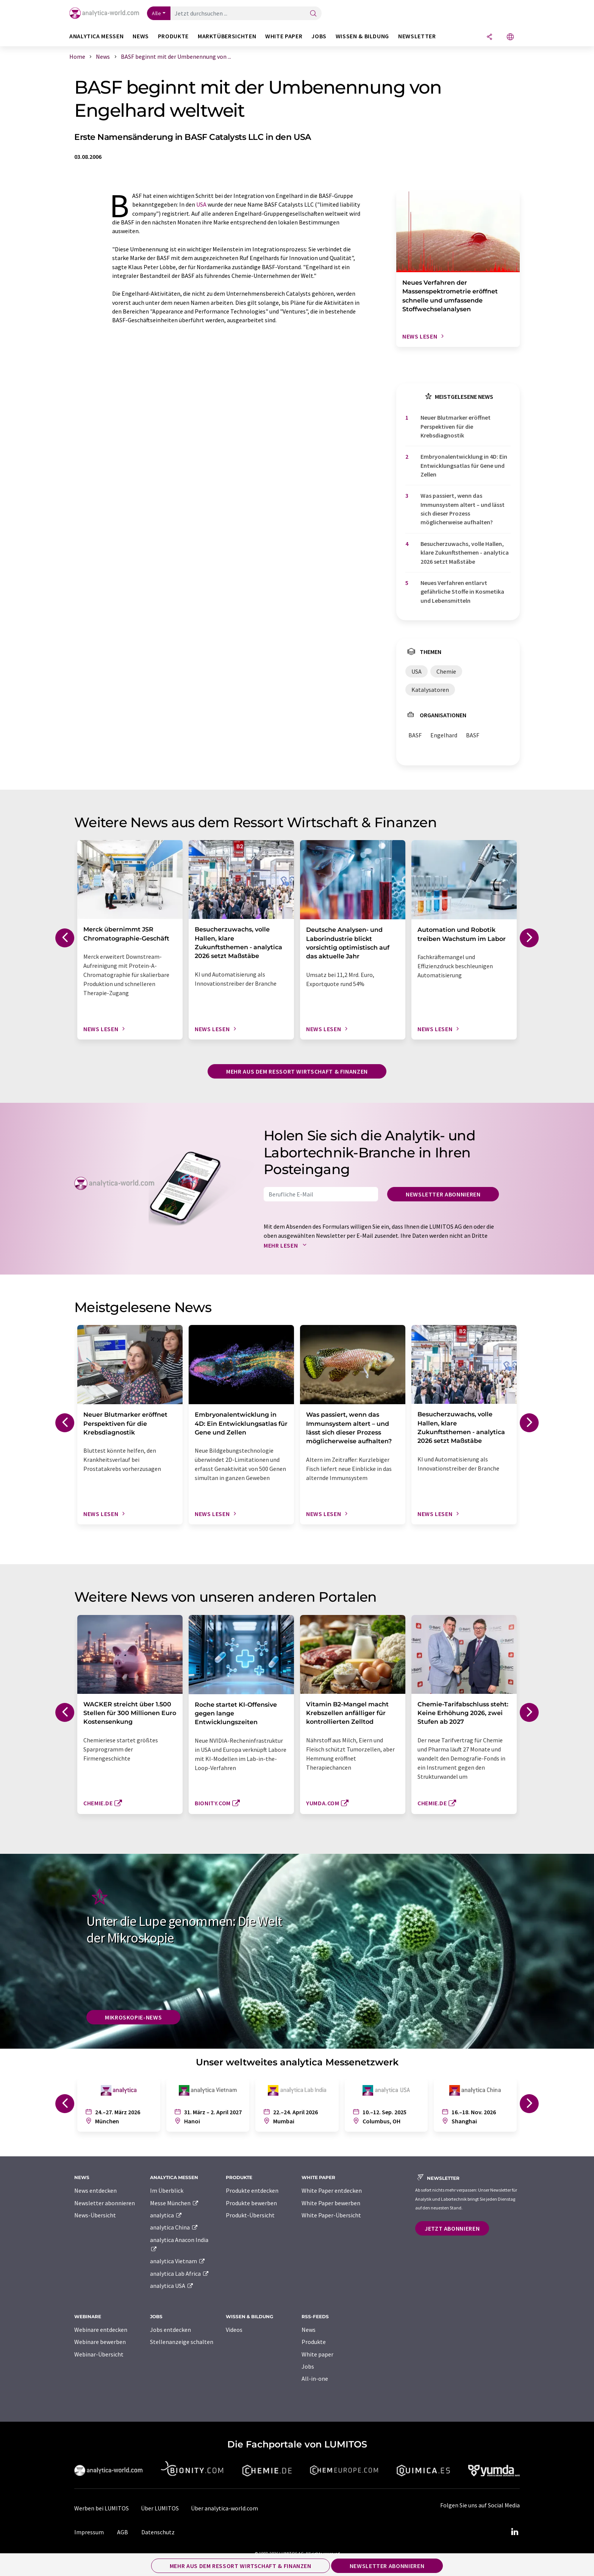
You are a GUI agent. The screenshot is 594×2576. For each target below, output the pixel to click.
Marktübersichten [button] (227, 36)
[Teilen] (489, 37)
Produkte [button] (173, 36)
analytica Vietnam (177, 2261)
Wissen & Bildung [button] (362, 36)
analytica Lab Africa (179, 2273)
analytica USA (172, 2285)
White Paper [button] (283, 36)
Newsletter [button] (417, 36)
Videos (234, 2329)
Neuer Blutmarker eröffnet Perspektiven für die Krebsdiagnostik (455, 426)
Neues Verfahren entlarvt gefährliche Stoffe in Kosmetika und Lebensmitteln (462, 591)
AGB (122, 2532)
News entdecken (95, 2190)
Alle (156, 13)
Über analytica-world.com (224, 2508)
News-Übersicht (95, 2215)
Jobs (308, 2366)
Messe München (174, 2203)
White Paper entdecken (332, 2190)
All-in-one (315, 2378)
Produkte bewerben (251, 2203)
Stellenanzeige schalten (181, 2342)
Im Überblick (166, 2190)
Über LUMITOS (160, 2508)
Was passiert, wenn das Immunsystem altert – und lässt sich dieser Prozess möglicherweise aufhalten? (462, 509)
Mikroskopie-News (133, 2017)
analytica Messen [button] (96, 36)
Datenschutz (158, 2532)
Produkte (314, 2342)
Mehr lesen (287, 1245)
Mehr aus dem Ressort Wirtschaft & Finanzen (297, 1071)
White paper (317, 2354)
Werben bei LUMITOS (101, 2508)
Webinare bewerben (100, 2342)
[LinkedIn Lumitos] (514, 2532)
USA (201, 204)
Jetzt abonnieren (452, 2228)
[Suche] (313, 13)
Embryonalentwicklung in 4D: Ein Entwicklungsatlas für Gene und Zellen (463, 465)
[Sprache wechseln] (510, 37)
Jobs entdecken (170, 2329)
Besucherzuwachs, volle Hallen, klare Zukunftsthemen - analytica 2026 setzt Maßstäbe (464, 552)
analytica (166, 2215)
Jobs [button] (319, 36)
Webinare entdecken (100, 2329)
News (309, 2329)
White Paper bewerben (331, 2203)
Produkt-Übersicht (250, 2215)
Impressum (89, 2532)
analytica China (174, 2227)
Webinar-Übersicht (98, 2354)
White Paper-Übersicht (331, 2215)
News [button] (141, 36)
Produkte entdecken (252, 2190)
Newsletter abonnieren (443, 1194)
